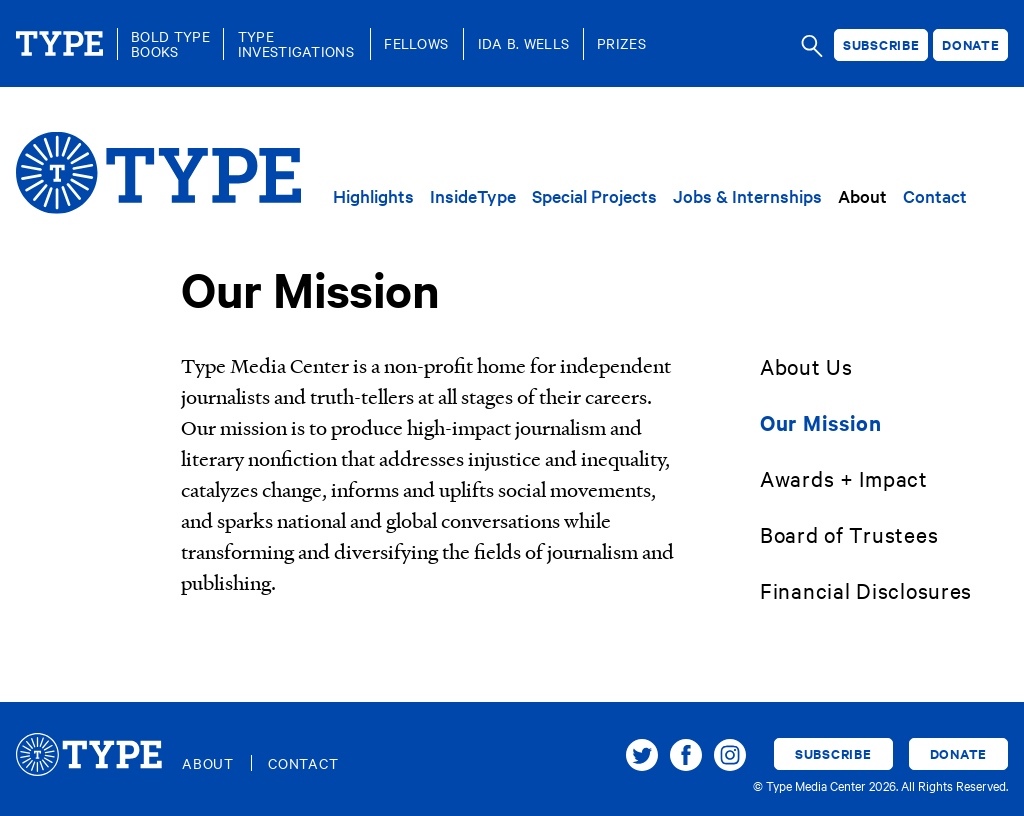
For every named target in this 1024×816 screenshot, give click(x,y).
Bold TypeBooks (170, 44)
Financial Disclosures (866, 590)
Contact (935, 195)
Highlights (373, 195)
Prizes (621, 43)
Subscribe (881, 44)
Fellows (416, 43)
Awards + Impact (844, 478)
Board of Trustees (849, 534)
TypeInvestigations (296, 44)
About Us (806, 366)
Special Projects (594, 195)
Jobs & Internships (747, 195)
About (862, 195)
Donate (971, 44)
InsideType (473, 195)
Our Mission (821, 422)
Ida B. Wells (524, 43)
